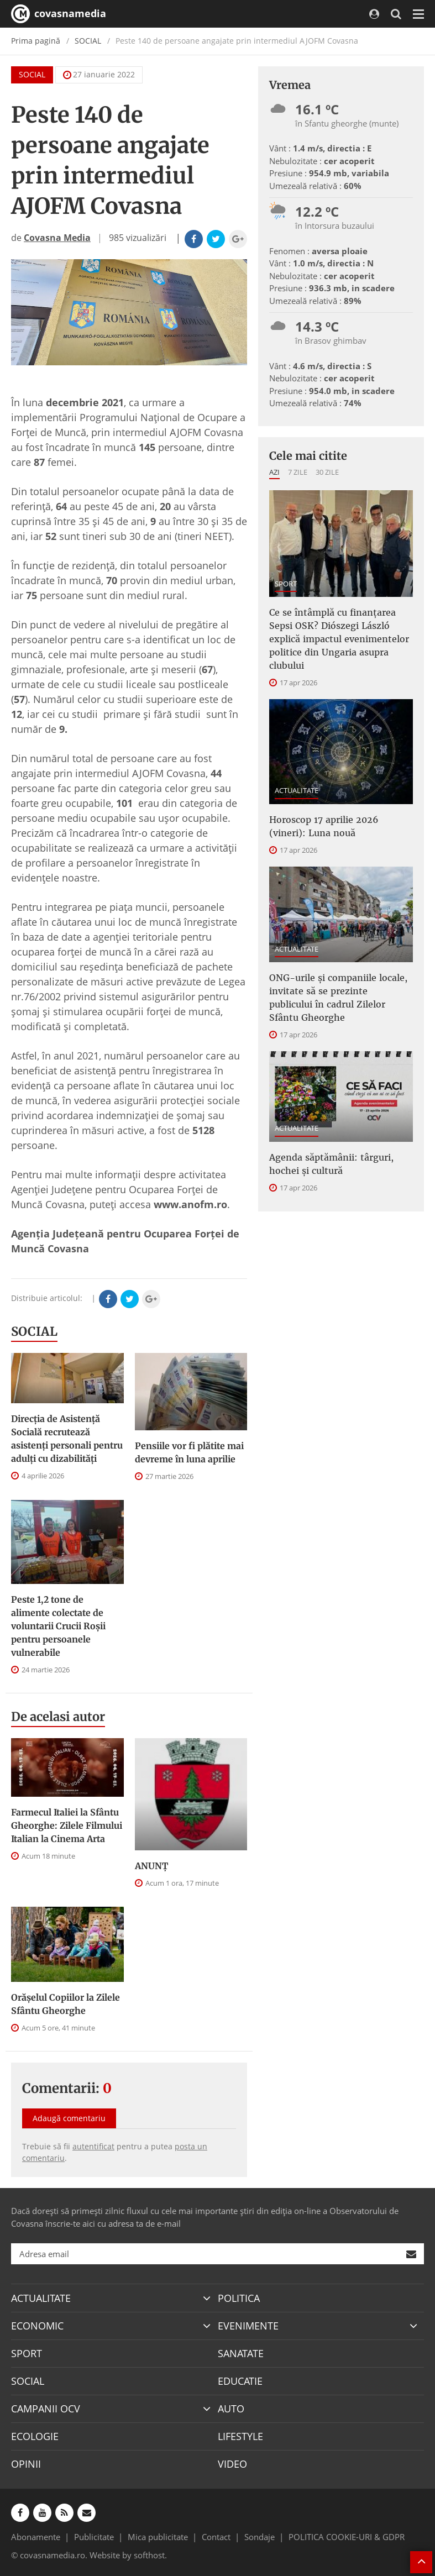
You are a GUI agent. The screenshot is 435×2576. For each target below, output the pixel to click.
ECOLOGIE (35, 2436)
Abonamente (35, 2536)
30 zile (327, 472)
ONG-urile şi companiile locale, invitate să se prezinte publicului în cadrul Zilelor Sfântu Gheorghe (338, 997)
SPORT (286, 584)
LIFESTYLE (240, 2436)
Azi (274, 472)
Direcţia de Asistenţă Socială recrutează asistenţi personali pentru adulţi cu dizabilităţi (67, 1438)
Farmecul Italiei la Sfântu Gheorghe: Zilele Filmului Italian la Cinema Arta (66, 1825)
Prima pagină (35, 40)
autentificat (93, 2146)
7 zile (297, 472)
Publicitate (94, 2536)
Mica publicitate (158, 2536)
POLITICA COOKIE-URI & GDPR (347, 2536)
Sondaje (259, 2536)
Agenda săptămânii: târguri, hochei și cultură (331, 1164)
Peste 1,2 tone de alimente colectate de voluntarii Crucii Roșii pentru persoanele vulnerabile (58, 1626)
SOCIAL (88, 40)
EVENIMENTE (248, 2325)
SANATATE (241, 2353)
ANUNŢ (151, 1865)
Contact (216, 2536)
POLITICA (239, 2298)
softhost (149, 2555)
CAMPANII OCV (45, 2408)
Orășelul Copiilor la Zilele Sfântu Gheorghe (65, 2004)
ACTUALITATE (296, 790)
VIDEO (232, 2463)
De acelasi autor (58, 1716)
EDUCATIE (240, 2381)
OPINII (26, 2463)
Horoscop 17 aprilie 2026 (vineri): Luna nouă (324, 826)
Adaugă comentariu (69, 2118)
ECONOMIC (37, 2325)
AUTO (231, 2408)
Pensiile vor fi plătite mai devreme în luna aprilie (189, 1452)
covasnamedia (58, 13)
